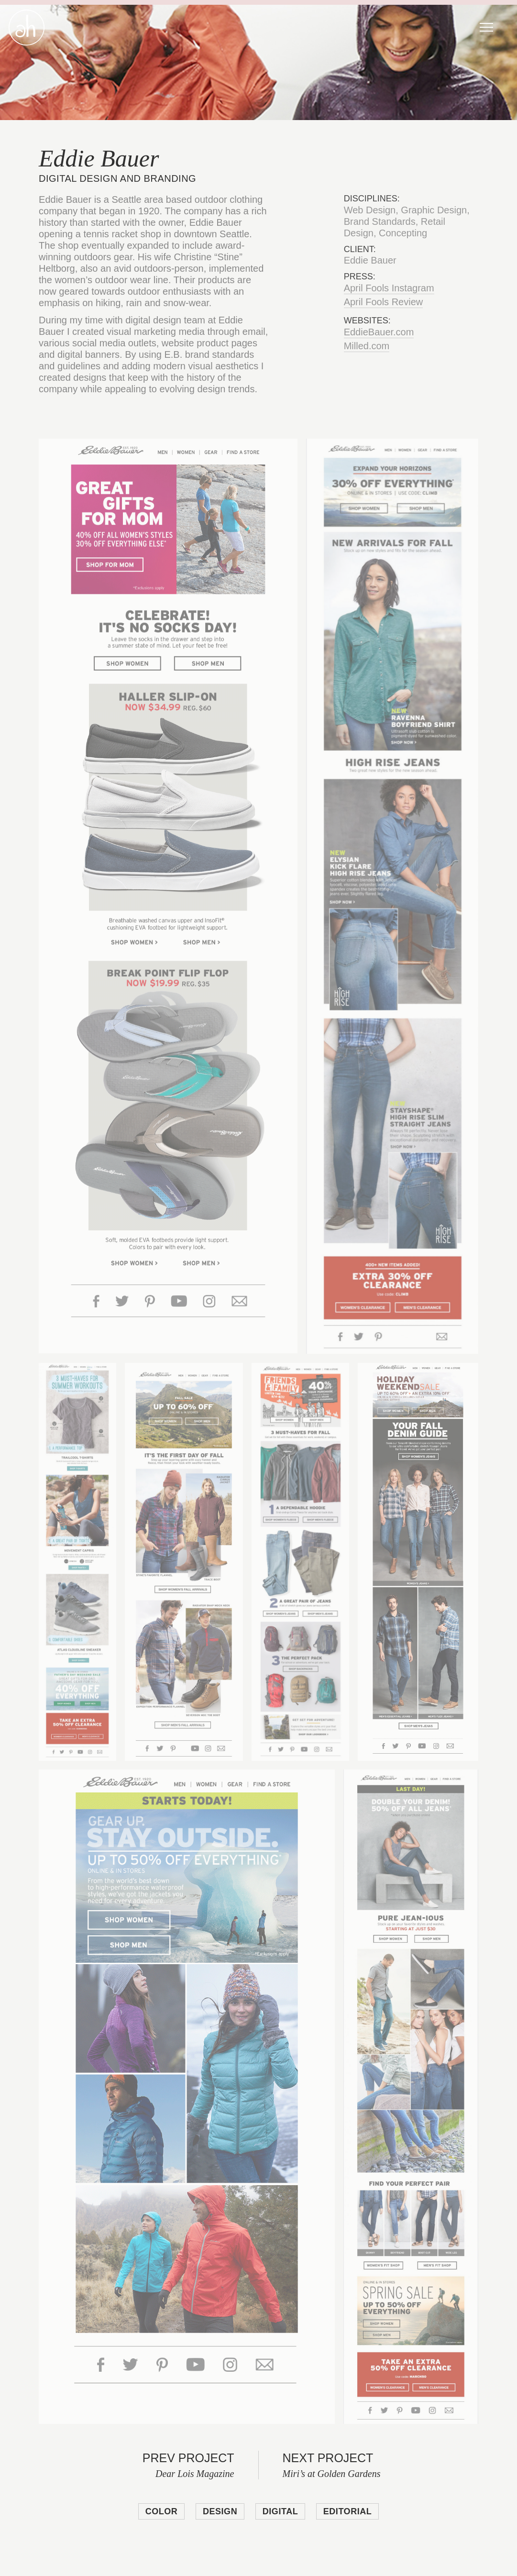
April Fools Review (383, 302)
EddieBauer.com (379, 332)
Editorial (347, 2511)
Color (161, 2511)
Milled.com (367, 346)
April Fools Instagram (389, 288)
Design (220, 2511)
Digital (280, 2511)
